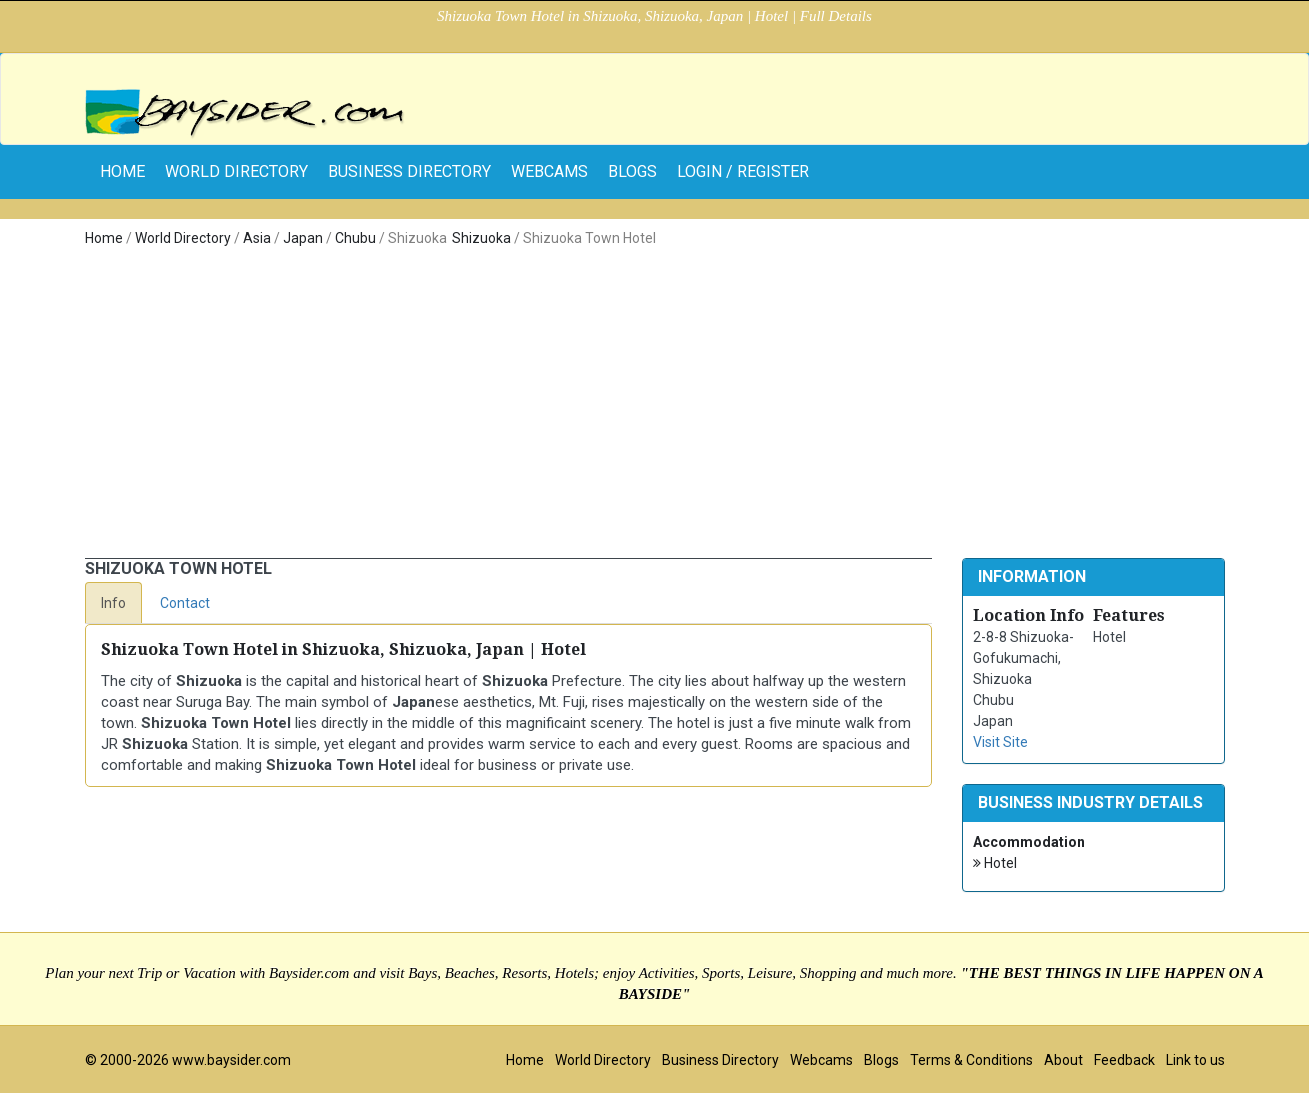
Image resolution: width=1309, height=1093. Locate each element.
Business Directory (409, 171)
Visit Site (1000, 742)
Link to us (1195, 1060)
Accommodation (1029, 842)
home (122, 171)
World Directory (236, 171)
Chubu (355, 238)
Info (113, 603)
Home (104, 238)
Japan (303, 238)
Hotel (995, 863)
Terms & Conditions (971, 1060)
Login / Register (743, 171)
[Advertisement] (655, 399)
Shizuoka (481, 238)
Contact (185, 603)
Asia (257, 238)
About (1063, 1060)
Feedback (1124, 1060)
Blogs (632, 171)
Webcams (549, 171)
